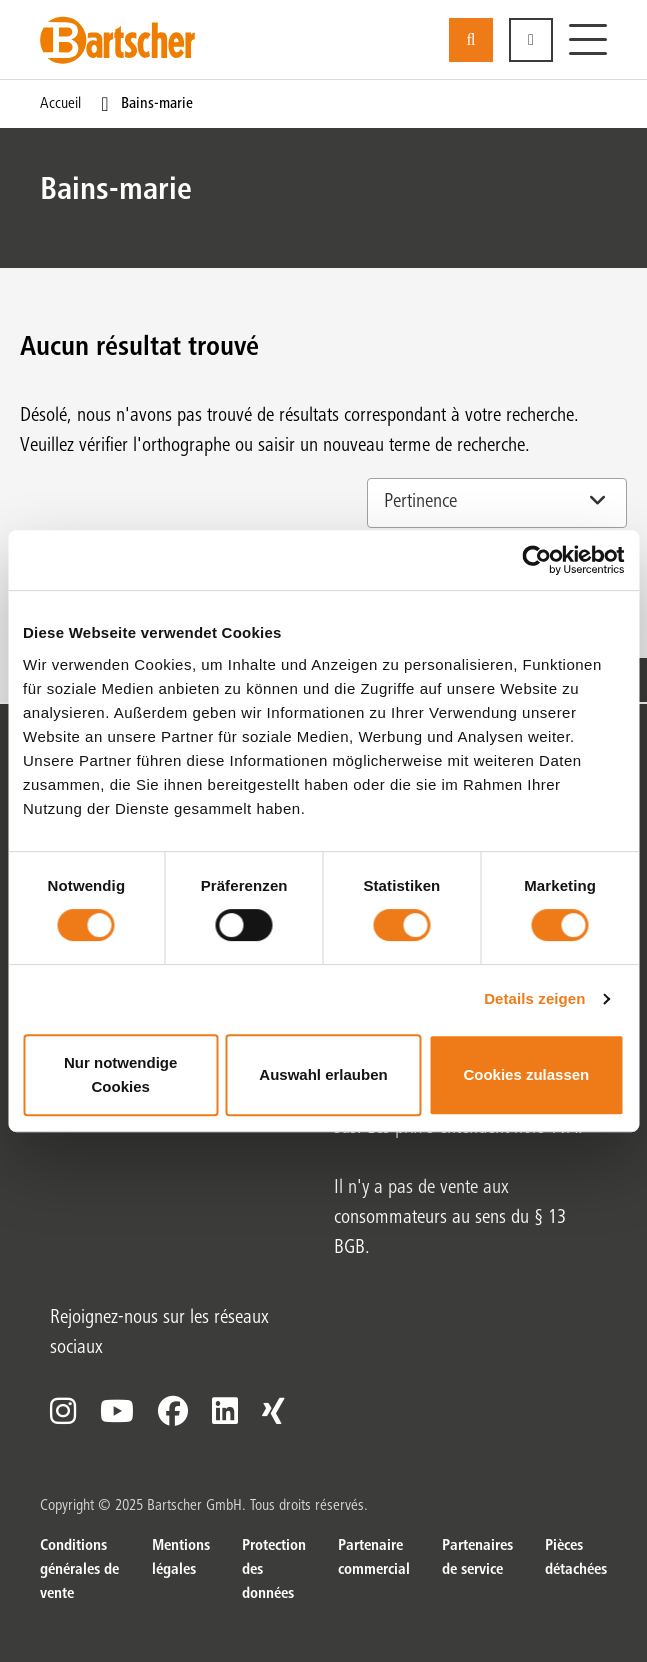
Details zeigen (534, 998)
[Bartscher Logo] (117, 40)
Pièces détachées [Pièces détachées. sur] (576, 1558)
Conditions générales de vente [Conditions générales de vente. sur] (79, 1570)
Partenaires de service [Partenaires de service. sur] (477, 1558)
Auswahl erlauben (323, 1074)
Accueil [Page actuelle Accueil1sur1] (60, 104)
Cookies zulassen (526, 1074)
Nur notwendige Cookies (120, 1074)
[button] (531, 40)
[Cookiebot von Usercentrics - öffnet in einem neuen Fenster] (536, 560)
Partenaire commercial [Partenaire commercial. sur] (374, 1558)
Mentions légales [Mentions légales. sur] (181, 1558)
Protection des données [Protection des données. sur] (274, 1570)
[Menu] (588, 40)
